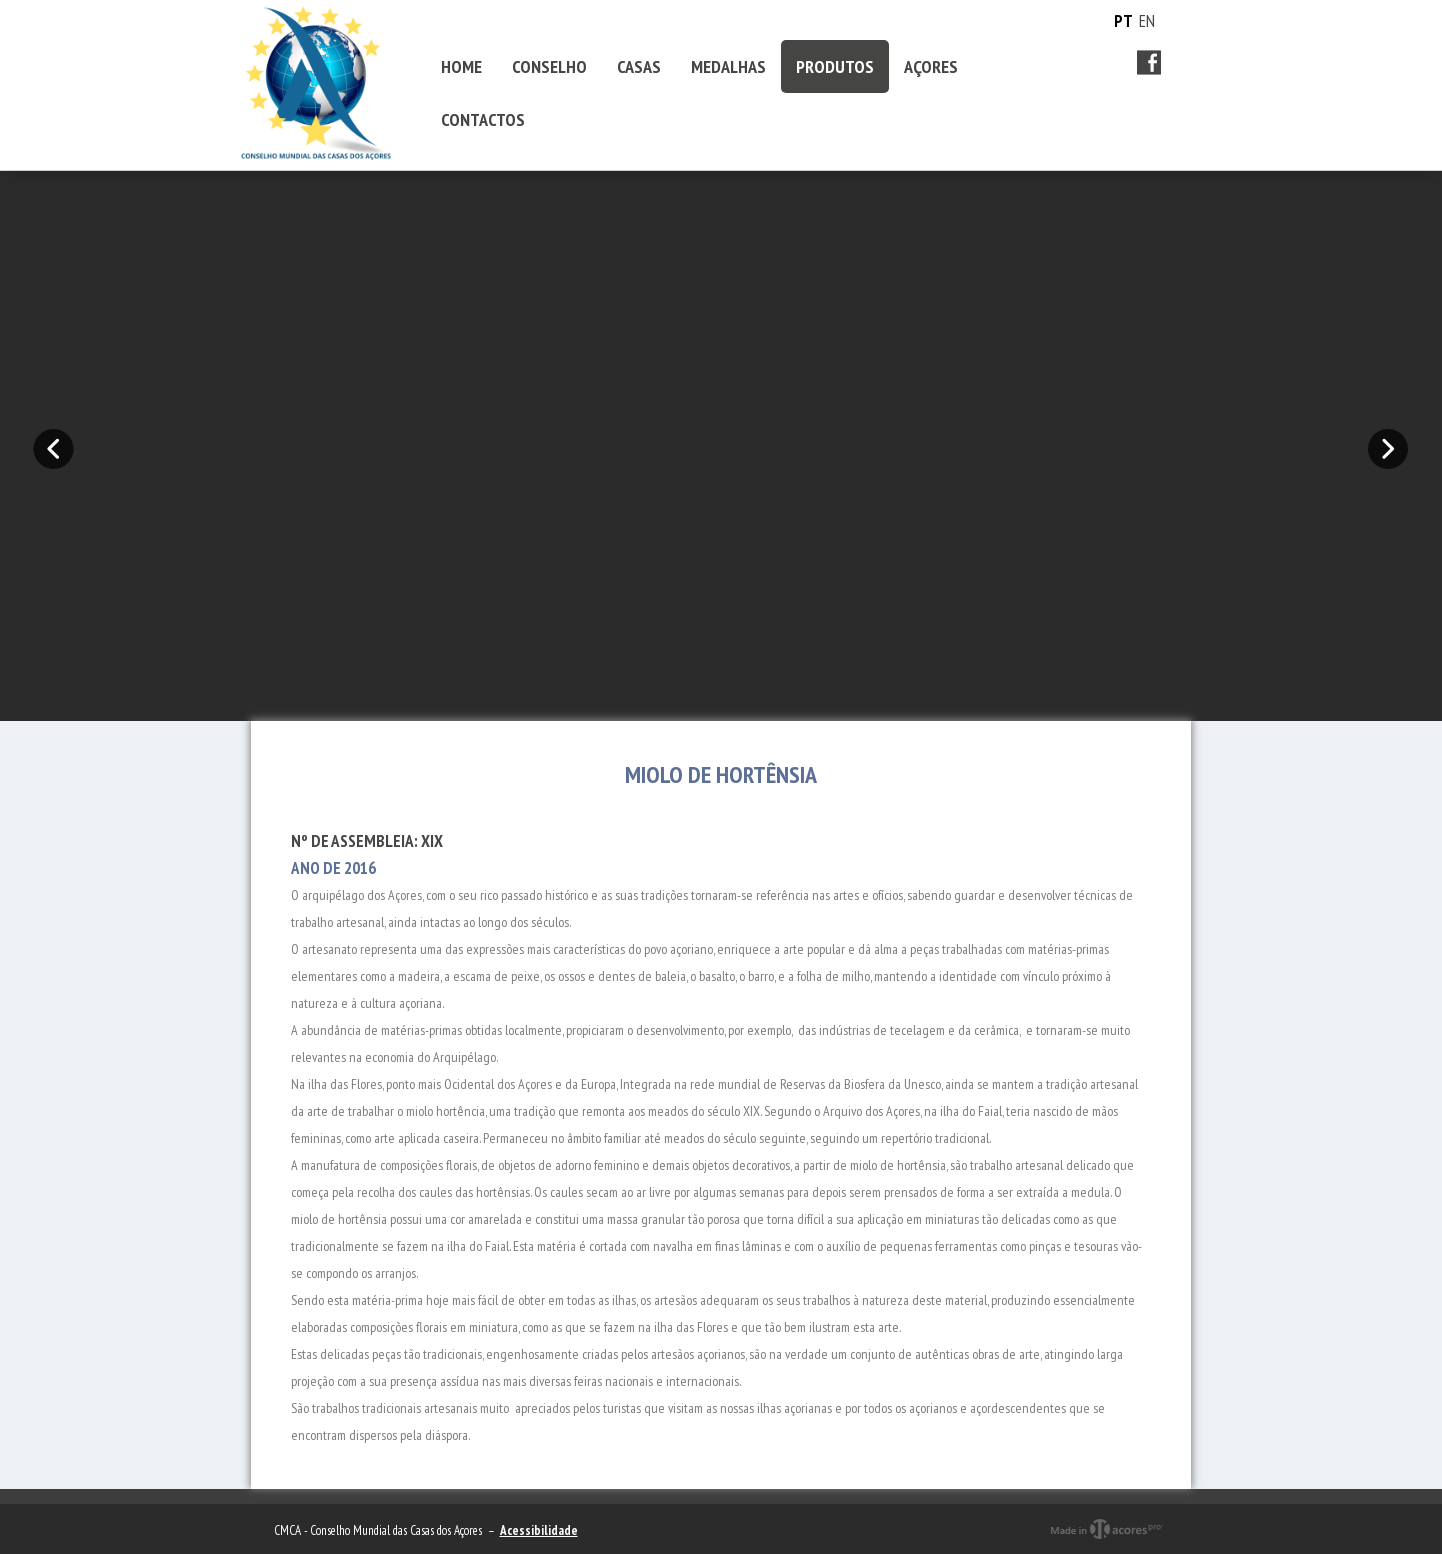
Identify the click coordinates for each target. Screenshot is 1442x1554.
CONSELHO (549, 66)
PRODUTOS (835, 66)
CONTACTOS (483, 119)
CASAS (639, 66)
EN (1147, 21)
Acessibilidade (539, 1530)
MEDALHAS (728, 66)
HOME (461, 66)
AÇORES (931, 66)
